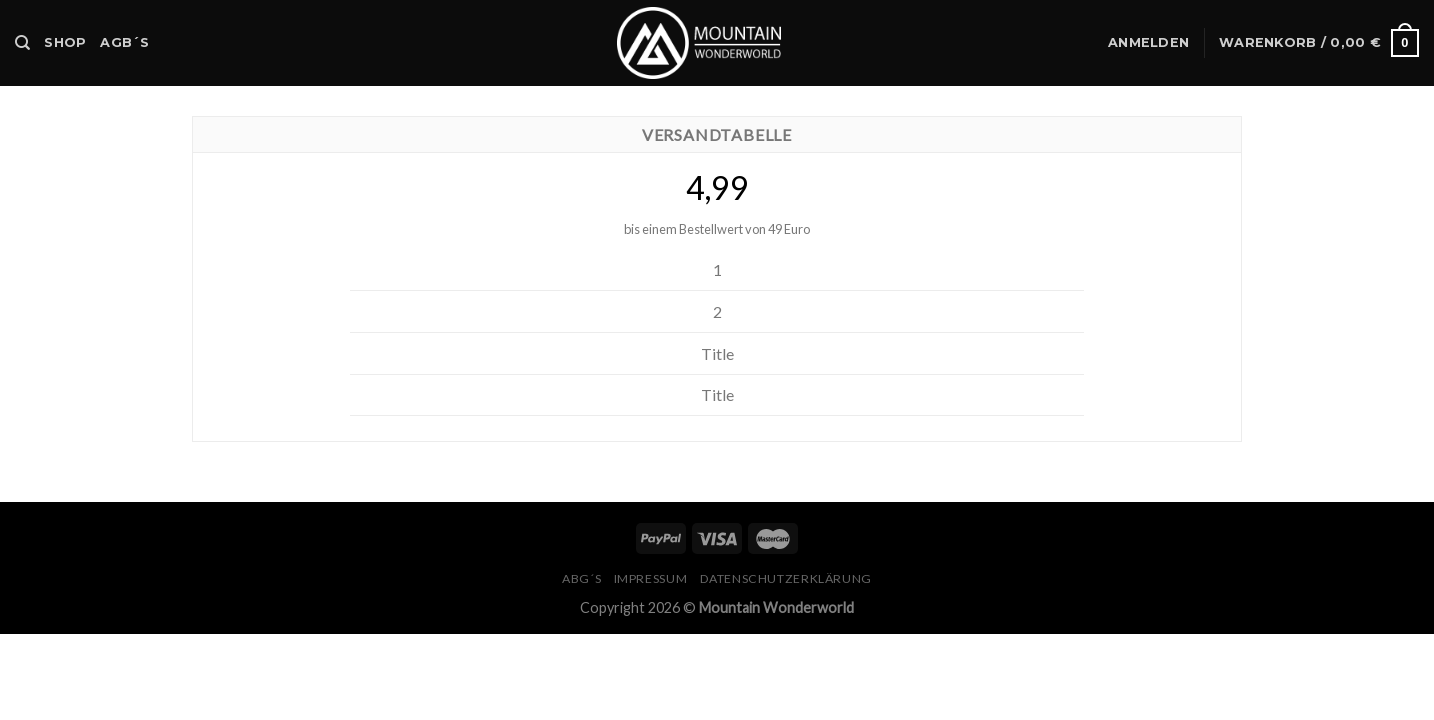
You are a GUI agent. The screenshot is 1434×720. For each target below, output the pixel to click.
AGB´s (124, 42)
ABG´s (581, 578)
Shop (65, 42)
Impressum (651, 578)
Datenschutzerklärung (786, 578)
